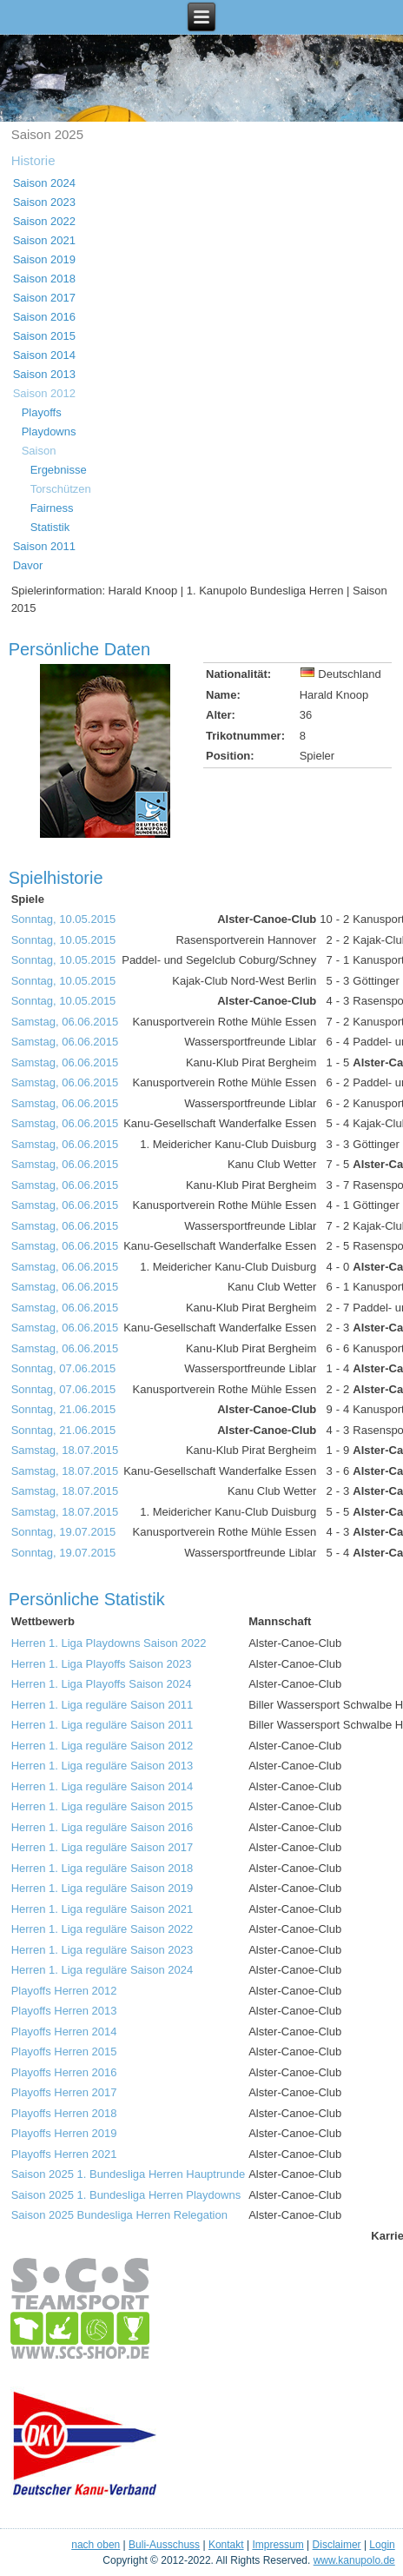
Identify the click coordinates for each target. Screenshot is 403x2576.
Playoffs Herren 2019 (64, 2133)
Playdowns (49, 431)
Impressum (277, 2545)
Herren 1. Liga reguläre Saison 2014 (102, 1786)
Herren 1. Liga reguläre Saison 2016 (102, 1827)
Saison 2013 (44, 374)
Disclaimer (337, 2545)
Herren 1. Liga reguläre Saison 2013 (102, 1765)
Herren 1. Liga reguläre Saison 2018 (102, 1868)
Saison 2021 (44, 240)
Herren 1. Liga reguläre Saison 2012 (102, 1745)
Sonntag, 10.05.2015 (63, 919)
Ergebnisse (58, 469)
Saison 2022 (44, 221)
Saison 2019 (44, 259)
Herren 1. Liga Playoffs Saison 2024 (101, 1683)
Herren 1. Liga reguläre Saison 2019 (102, 1888)
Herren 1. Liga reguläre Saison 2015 (102, 1806)
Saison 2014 (44, 355)
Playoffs (42, 412)
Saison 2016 (44, 316)
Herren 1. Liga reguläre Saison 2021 (102, 1908)
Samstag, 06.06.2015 (65, 1021)
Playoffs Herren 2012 (64, 1990)
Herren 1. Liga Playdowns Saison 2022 (109, 1643)
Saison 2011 (44, 546)
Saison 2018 (44, 278)
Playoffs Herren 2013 (64, 2010)
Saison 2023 (44, 202)
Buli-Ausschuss (164, 2545)
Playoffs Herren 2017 (64, 2092)
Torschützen (60, 488)
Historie (33, 160)
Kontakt (226, 2545)
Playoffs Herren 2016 (64, 2072)
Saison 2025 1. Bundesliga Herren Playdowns (126, 2194)
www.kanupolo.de (354, 2560)
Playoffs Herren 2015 (64, 2051)
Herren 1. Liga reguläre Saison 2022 (102, 1928)
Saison (39, 450)
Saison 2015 (44, 335)
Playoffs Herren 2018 (64, 2113)
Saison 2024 (44, 182)
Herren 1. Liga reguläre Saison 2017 (102, 1847)
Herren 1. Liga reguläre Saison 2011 (102, 1704)
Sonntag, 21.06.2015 (63, 1409)
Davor (28, 565)
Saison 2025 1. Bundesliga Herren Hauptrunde (128, 2174)
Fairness (52, 508)
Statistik (50, 527)
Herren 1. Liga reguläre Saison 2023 (102, 1949)
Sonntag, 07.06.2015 (63, 1368)
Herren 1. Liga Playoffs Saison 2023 (101, 1663)
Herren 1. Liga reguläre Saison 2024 (102, 1969)
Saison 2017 (44, 297)
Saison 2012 (44, 393)
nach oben (95, 2545)
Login (381, 2545)
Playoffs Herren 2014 (64, 2031)
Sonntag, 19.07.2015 (63, 1531)
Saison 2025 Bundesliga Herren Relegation (119, 2214)
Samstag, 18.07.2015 (65, 1450)
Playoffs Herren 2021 (64, 2154)
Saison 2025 (47, 134)
